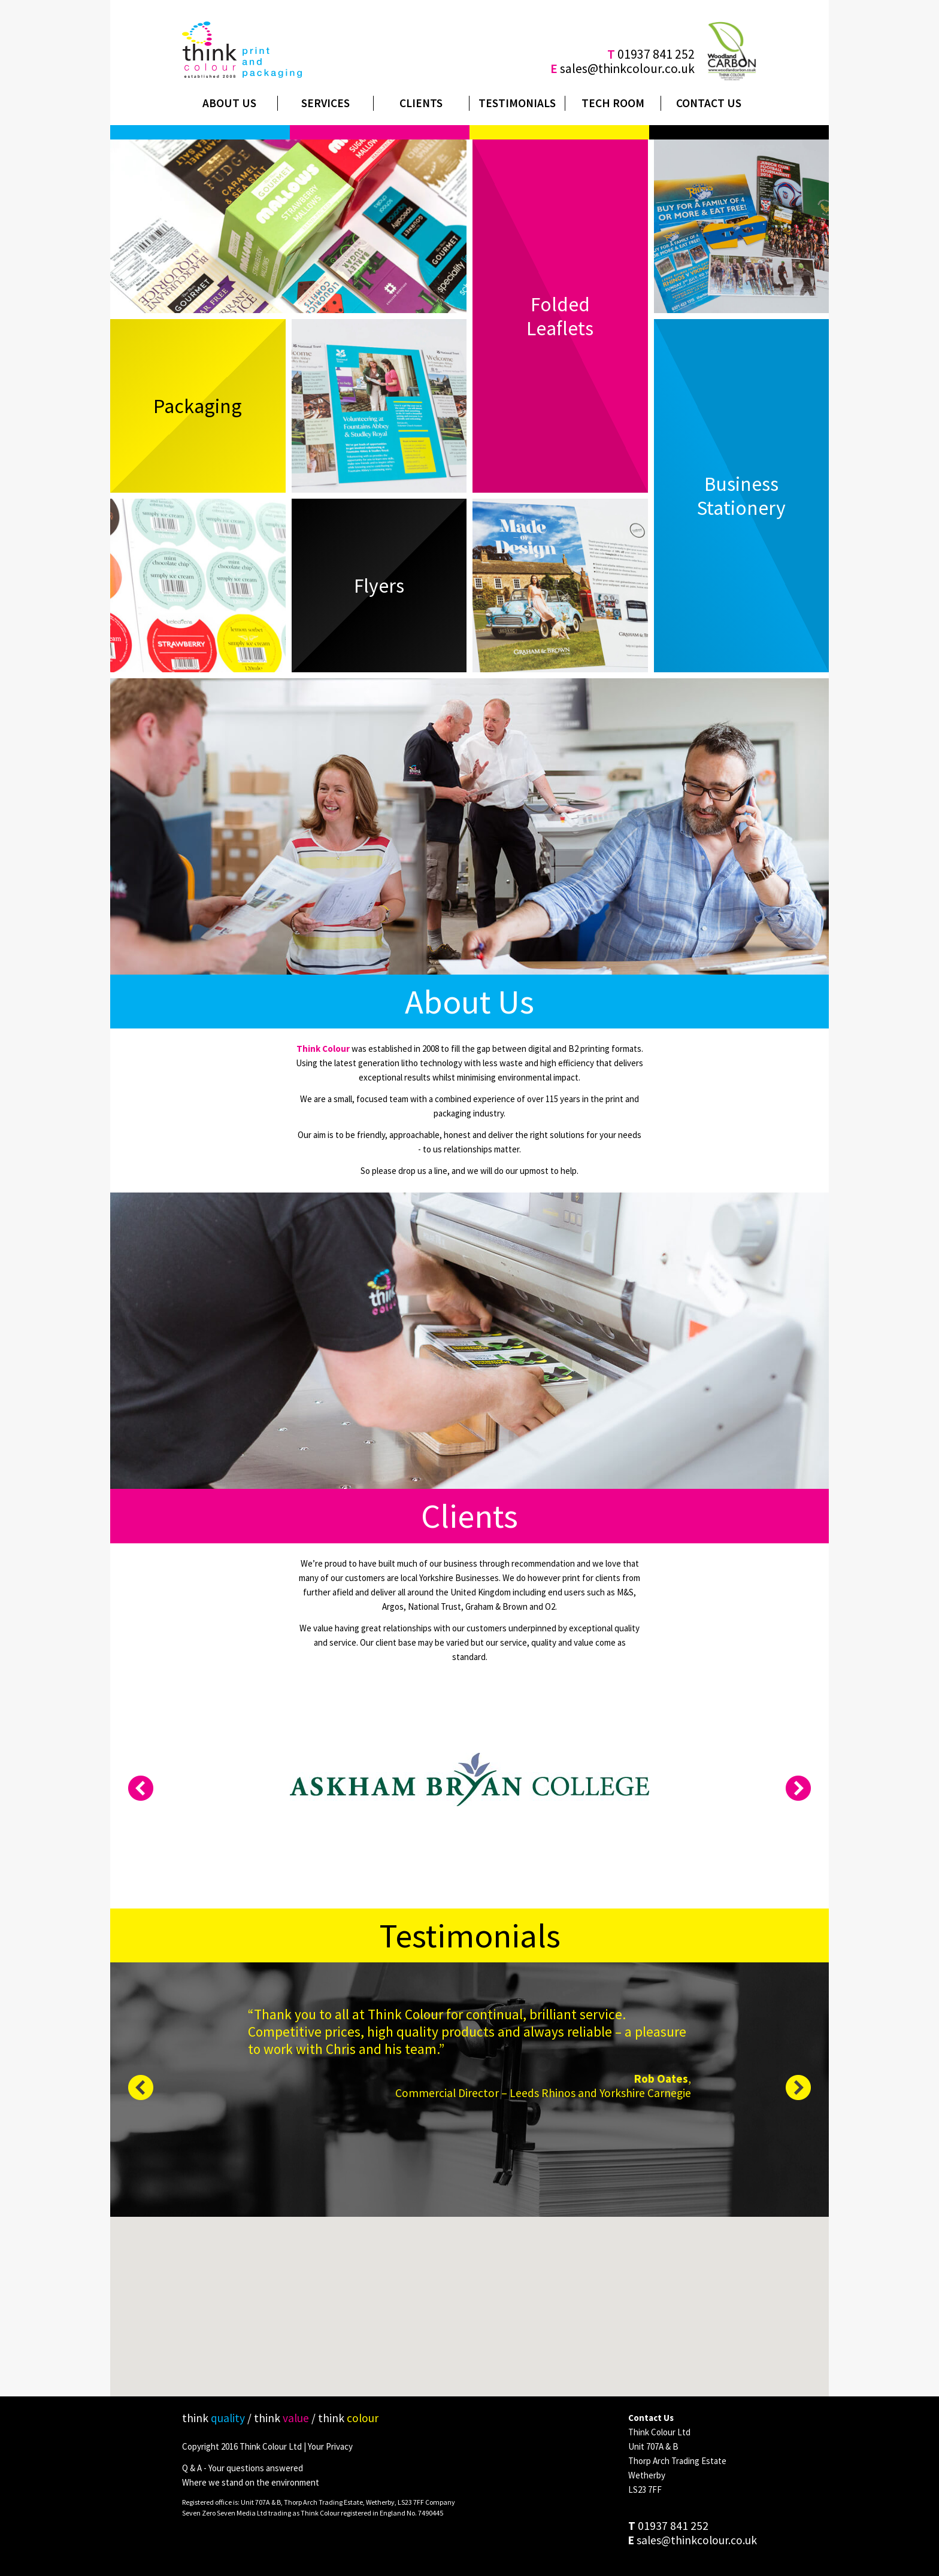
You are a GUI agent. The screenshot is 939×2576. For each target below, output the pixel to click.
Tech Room (612, 103)
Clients (421, 103)
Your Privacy (330, 2446)
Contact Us (708, 103)
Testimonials (517, 103)
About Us (229, 103)
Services (325, 103)
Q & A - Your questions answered (242, 2468)
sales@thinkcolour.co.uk (627, 68)
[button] (470, 2311)
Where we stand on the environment (250, 2482)
